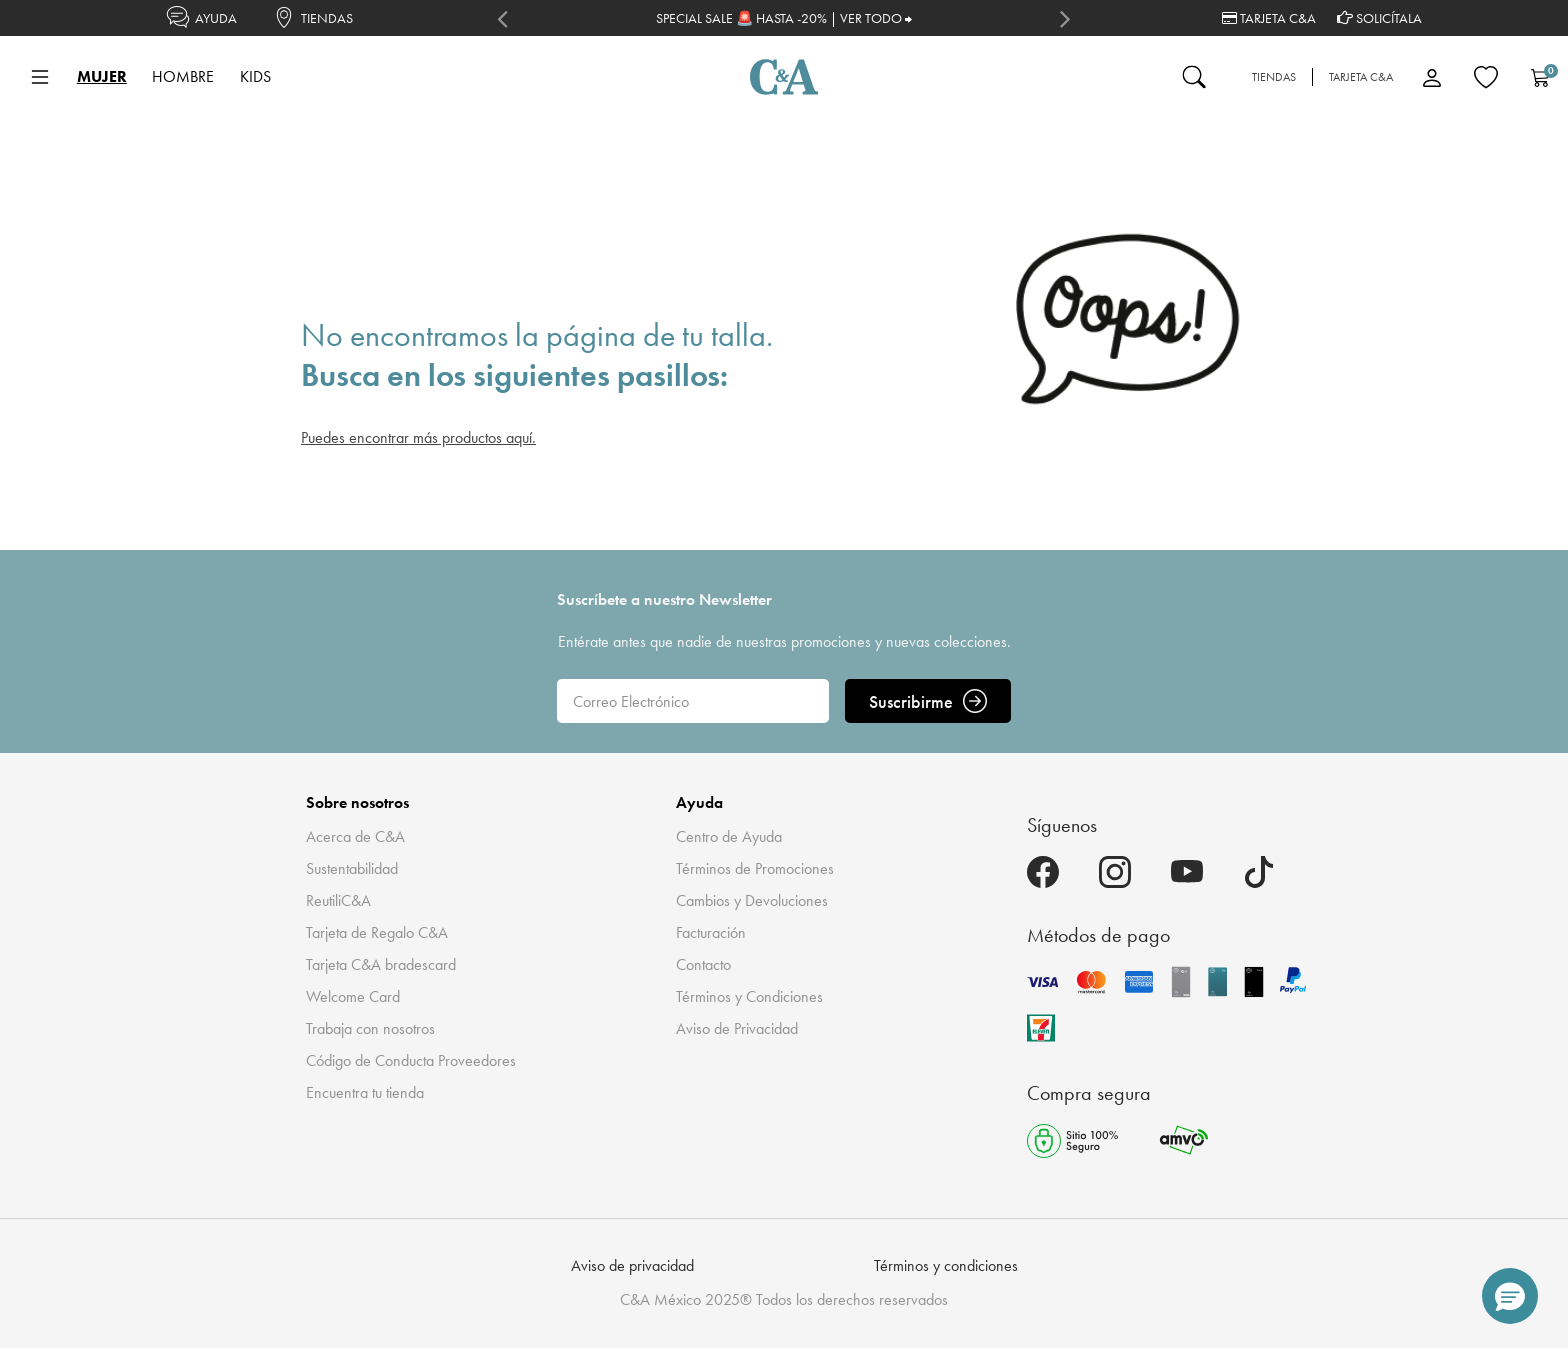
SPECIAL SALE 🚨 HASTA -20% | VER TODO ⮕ (784, 18)
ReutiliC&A (338, 900)
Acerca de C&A (355, 836)
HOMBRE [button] (183, 76)
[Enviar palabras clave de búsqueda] (1194, 77)
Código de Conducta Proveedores (411, 1060)
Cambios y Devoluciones (752, 900)
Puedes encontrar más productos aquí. (418, 437)
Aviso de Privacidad (737, 1028)
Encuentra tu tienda (365, 1092)
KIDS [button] (255, 76)
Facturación (711, 932)
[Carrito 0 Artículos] (1540, 77)
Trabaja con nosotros (370, 1028)
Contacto (703, 964)
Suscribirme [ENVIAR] (928, 701)
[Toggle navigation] (40, 77)
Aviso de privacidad (632, 1265)
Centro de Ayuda (729, 836)
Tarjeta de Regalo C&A (377, 932)
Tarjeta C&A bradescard (381, 964)
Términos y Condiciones (749, 996)
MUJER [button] (102, 76)
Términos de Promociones (755, 868)
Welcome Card (353, 996)
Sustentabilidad (352, 868)
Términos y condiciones (946, 1265)
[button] (1510, 1296)
